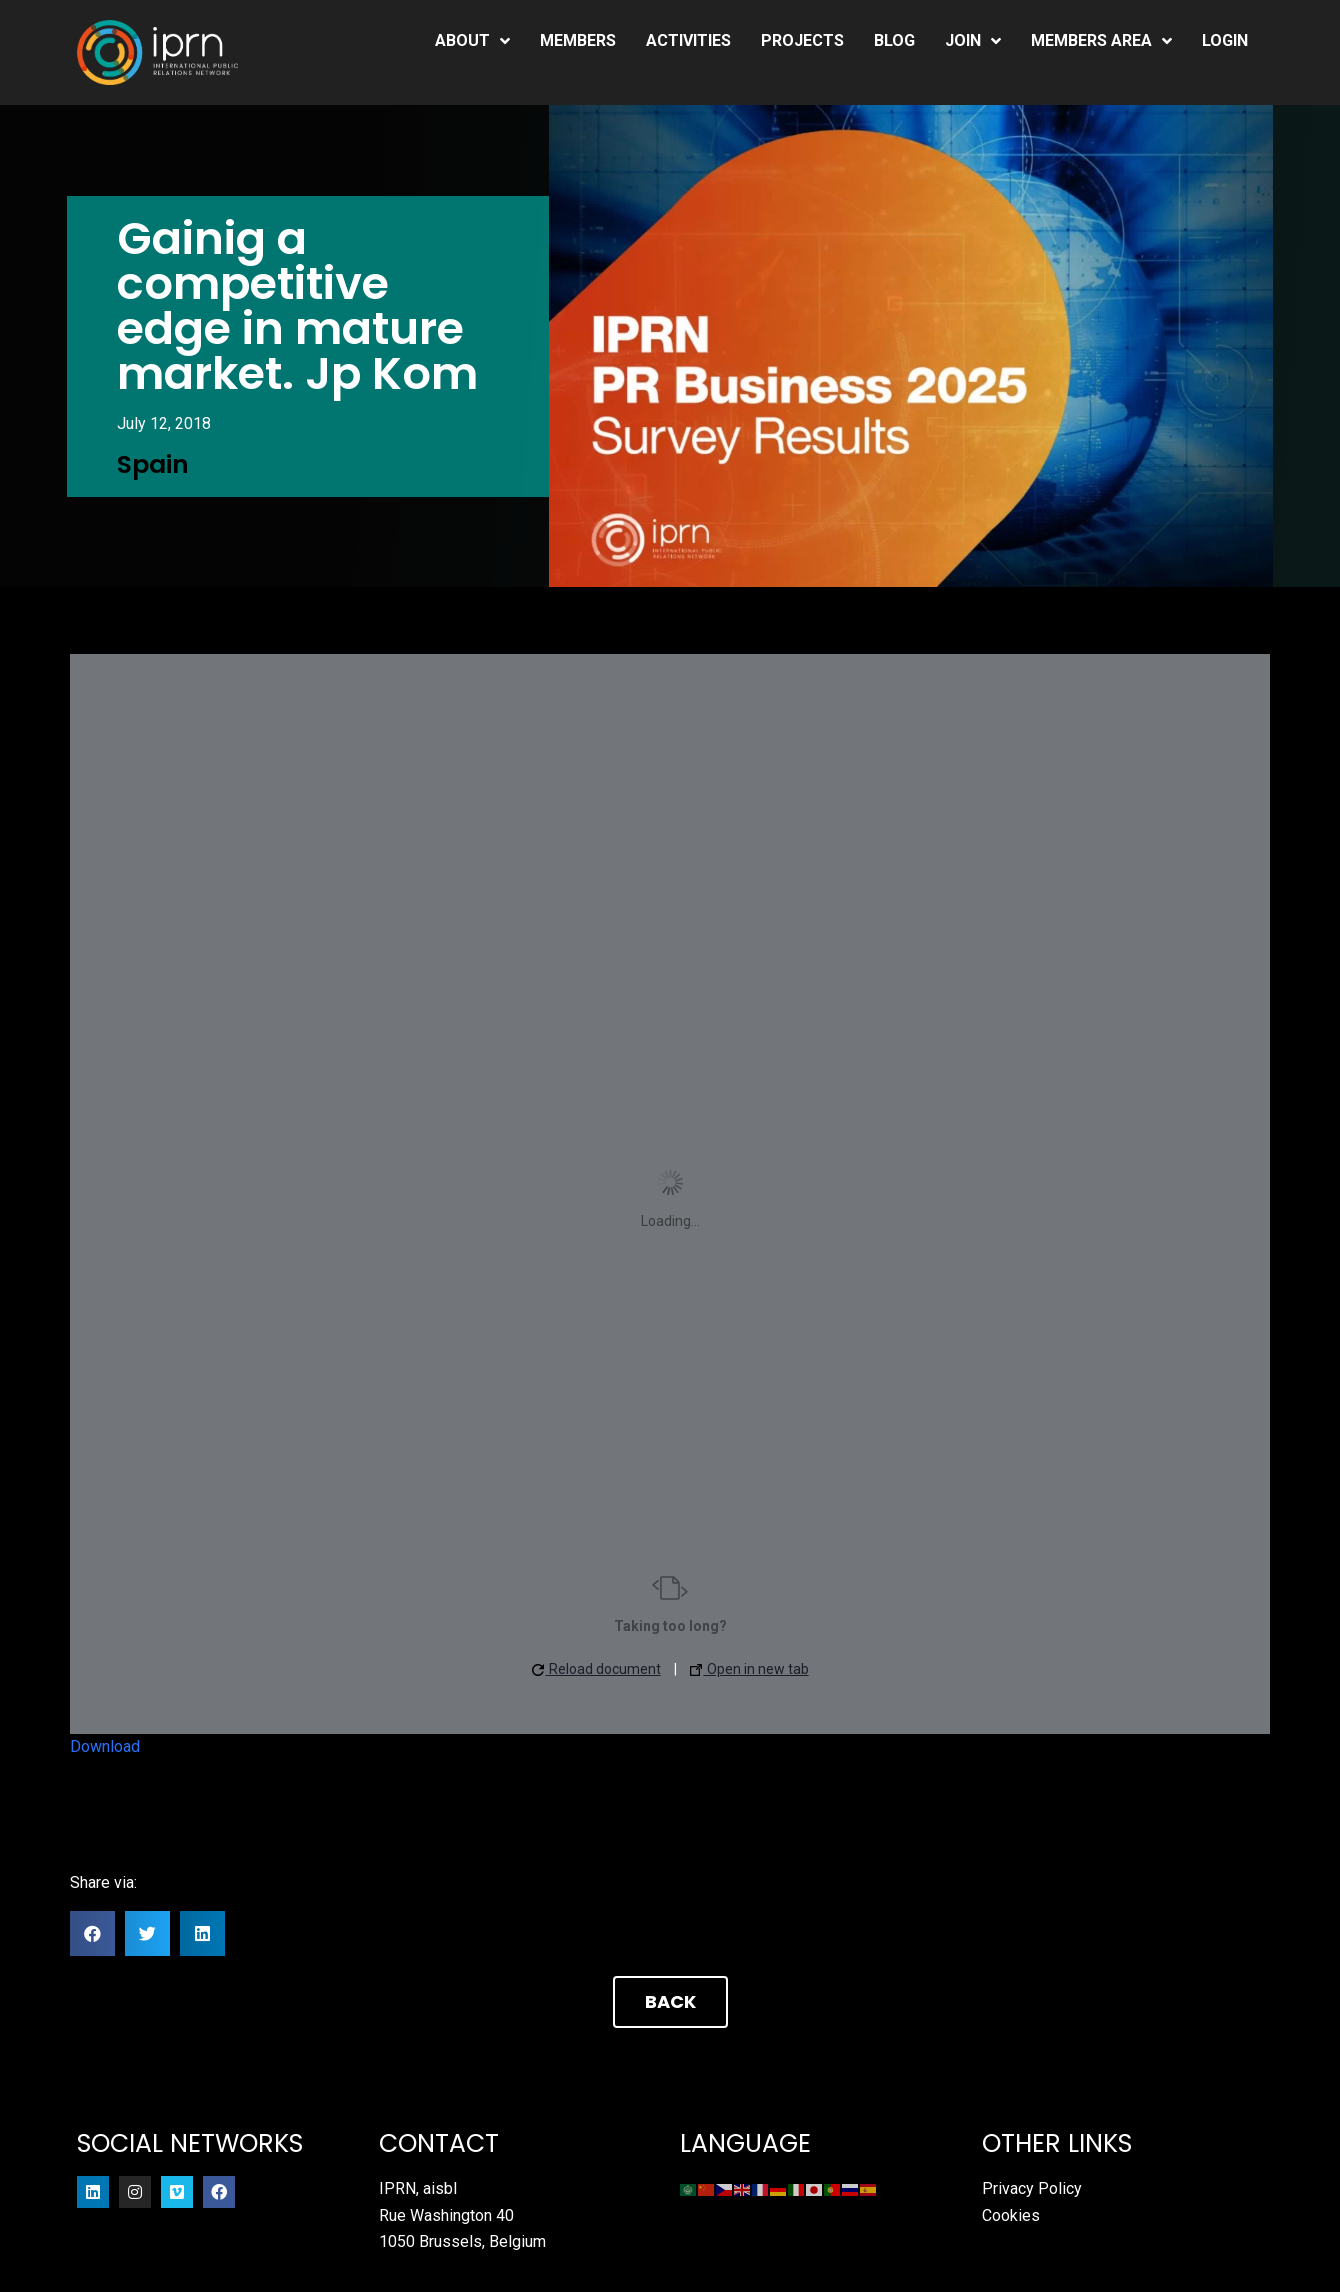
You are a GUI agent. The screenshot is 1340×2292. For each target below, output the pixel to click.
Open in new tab (749, 1669)
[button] (92, 1933)
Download (105, 1746)
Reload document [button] (596, 1669)
